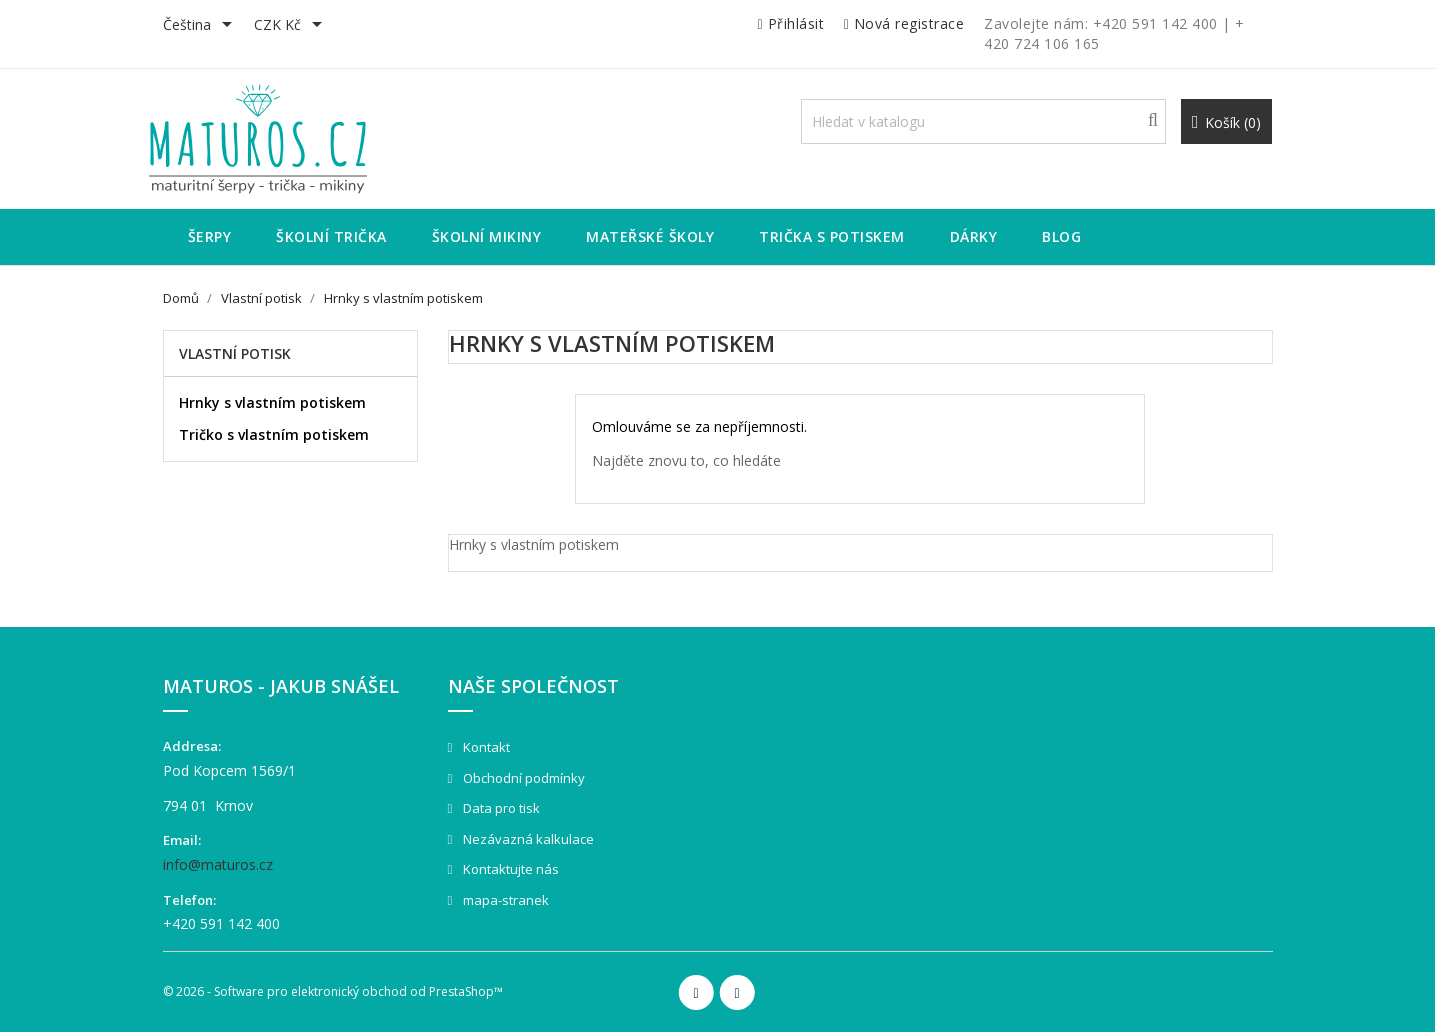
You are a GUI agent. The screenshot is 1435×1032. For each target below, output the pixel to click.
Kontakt (485, 747)
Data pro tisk (500, 808)
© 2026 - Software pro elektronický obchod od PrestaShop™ (333, 991)
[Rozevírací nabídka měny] (291, 26)
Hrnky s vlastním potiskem (272, 402)
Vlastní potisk (235, 353)
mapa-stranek (504, 900)
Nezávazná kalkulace (527, 839)
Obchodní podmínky (522, 778)
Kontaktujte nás (509, 869)
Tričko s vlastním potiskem (274, 434)
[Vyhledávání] (983, 121)
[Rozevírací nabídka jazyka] (201, 26)
